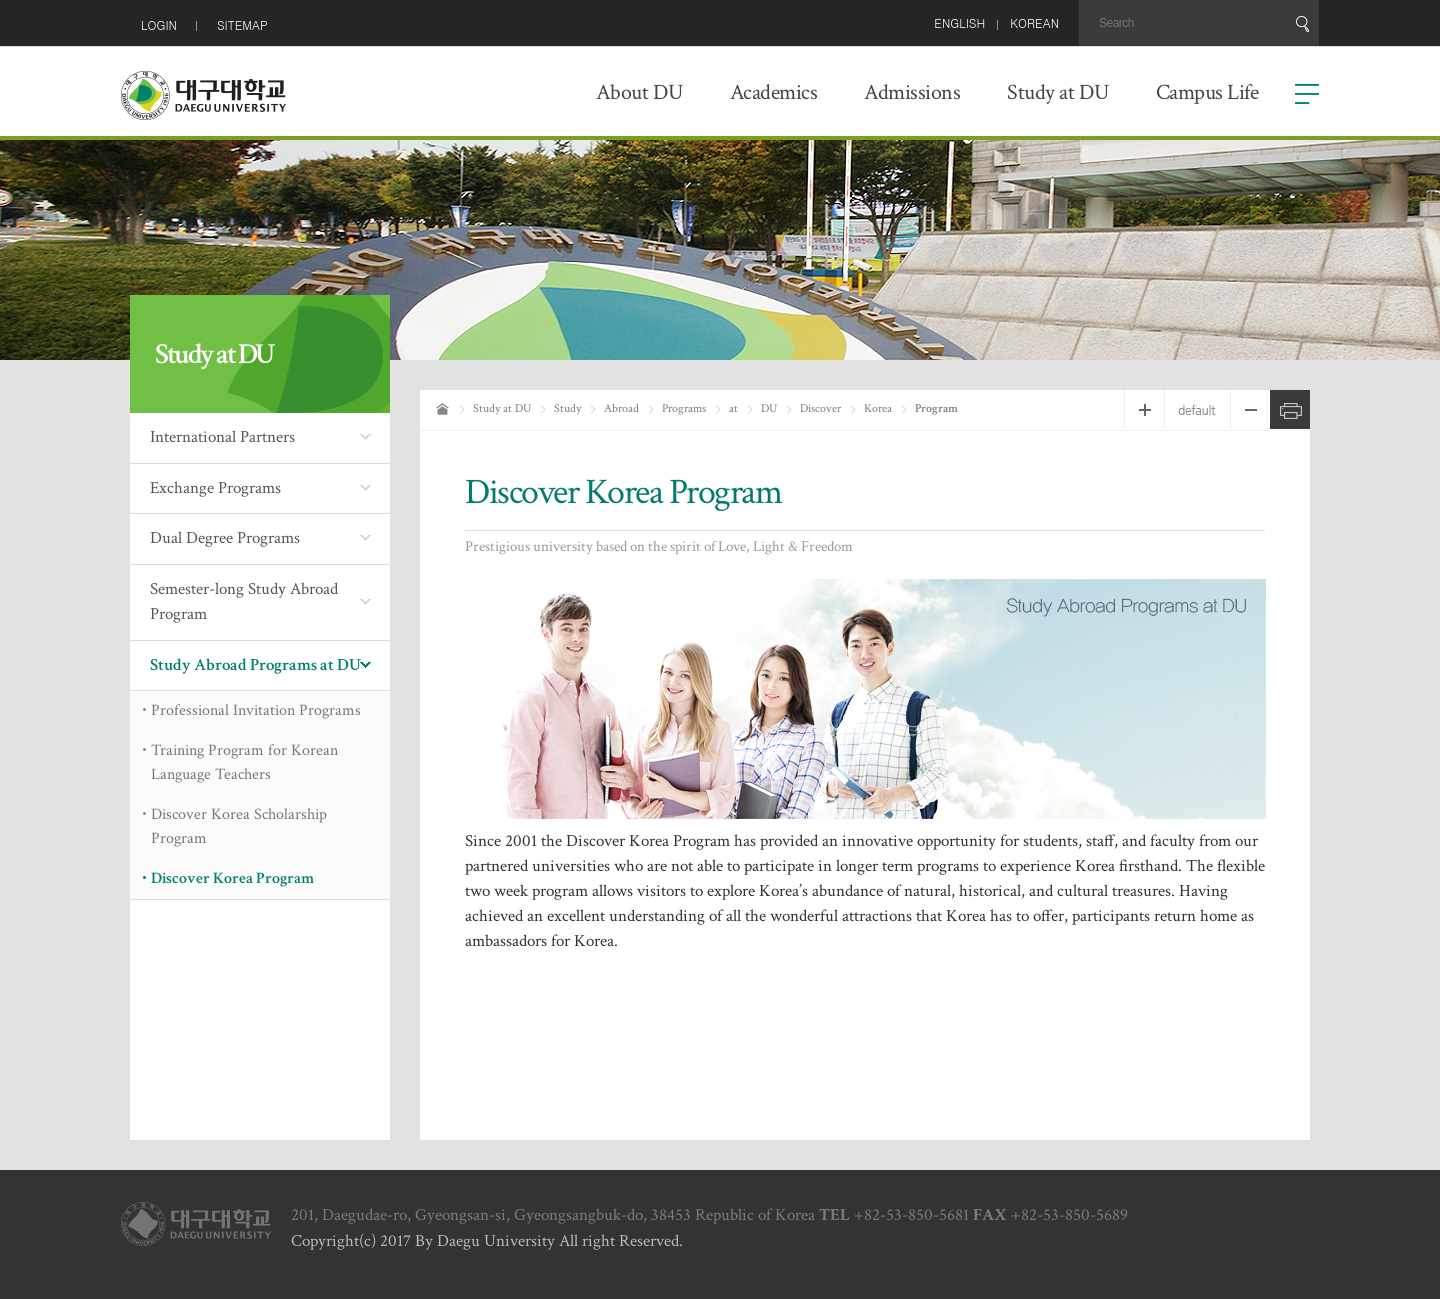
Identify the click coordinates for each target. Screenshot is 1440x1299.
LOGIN (159, 24)
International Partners (222, 437)
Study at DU (1058, 92)
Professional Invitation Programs (256, 710)
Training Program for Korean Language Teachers (244, 762)
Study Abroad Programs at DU (255, 665)
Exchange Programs (215, 488)
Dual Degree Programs (225, 538)
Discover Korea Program (232, 878)
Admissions (912, 92)
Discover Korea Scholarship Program (239, 826)
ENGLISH (959, 22)
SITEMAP (242, 24)
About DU (639, 92)
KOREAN (1034, 22)
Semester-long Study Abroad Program (244, 602)
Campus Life (1207, 92)
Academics (774, 92)
